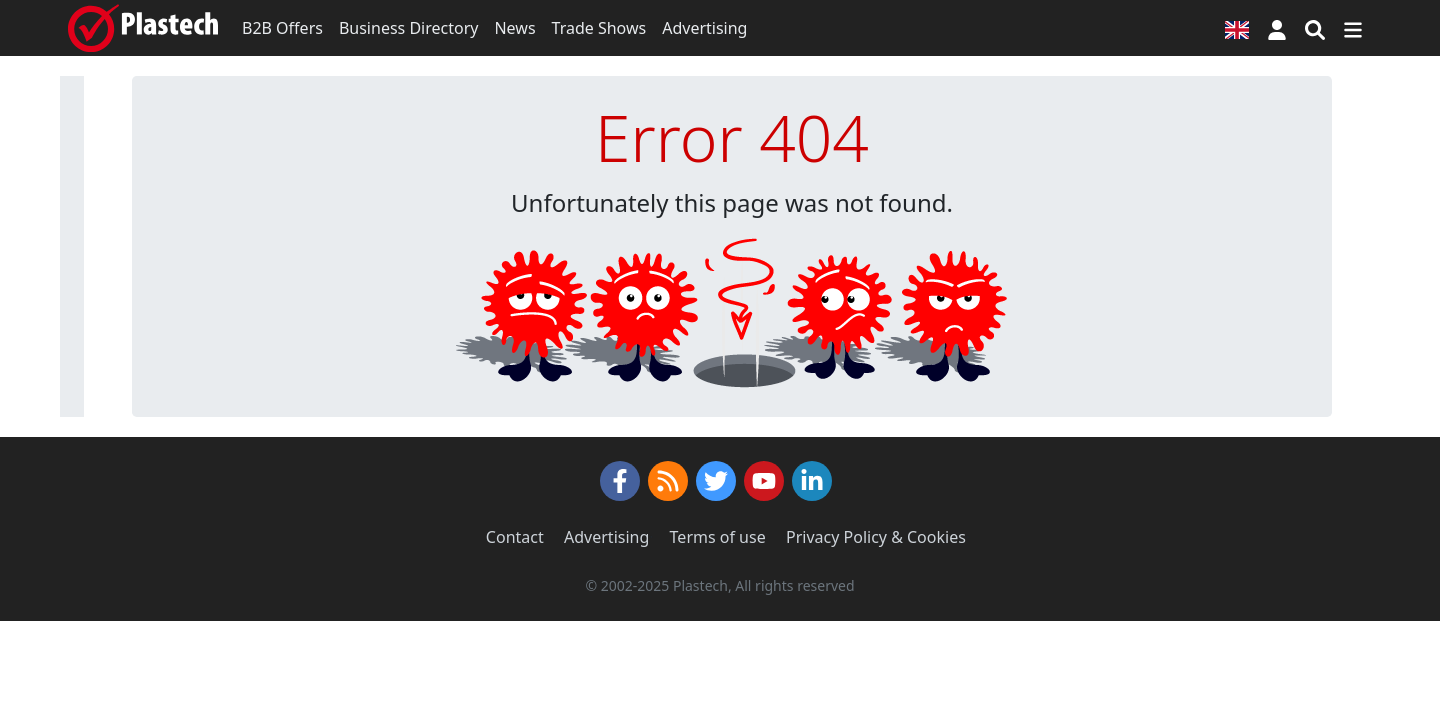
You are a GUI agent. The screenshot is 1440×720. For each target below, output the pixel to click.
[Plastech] (143, 28)
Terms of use (718, 537)
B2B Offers (282, 28)
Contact (515, 537)
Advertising (704, 28)
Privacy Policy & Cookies (876, 537)
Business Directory (409, 28)
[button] (1277, 28)
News (514, 28)
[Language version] (1237, 28)
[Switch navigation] (1353, 28)
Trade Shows (599, 28)
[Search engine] (1315, 28)
